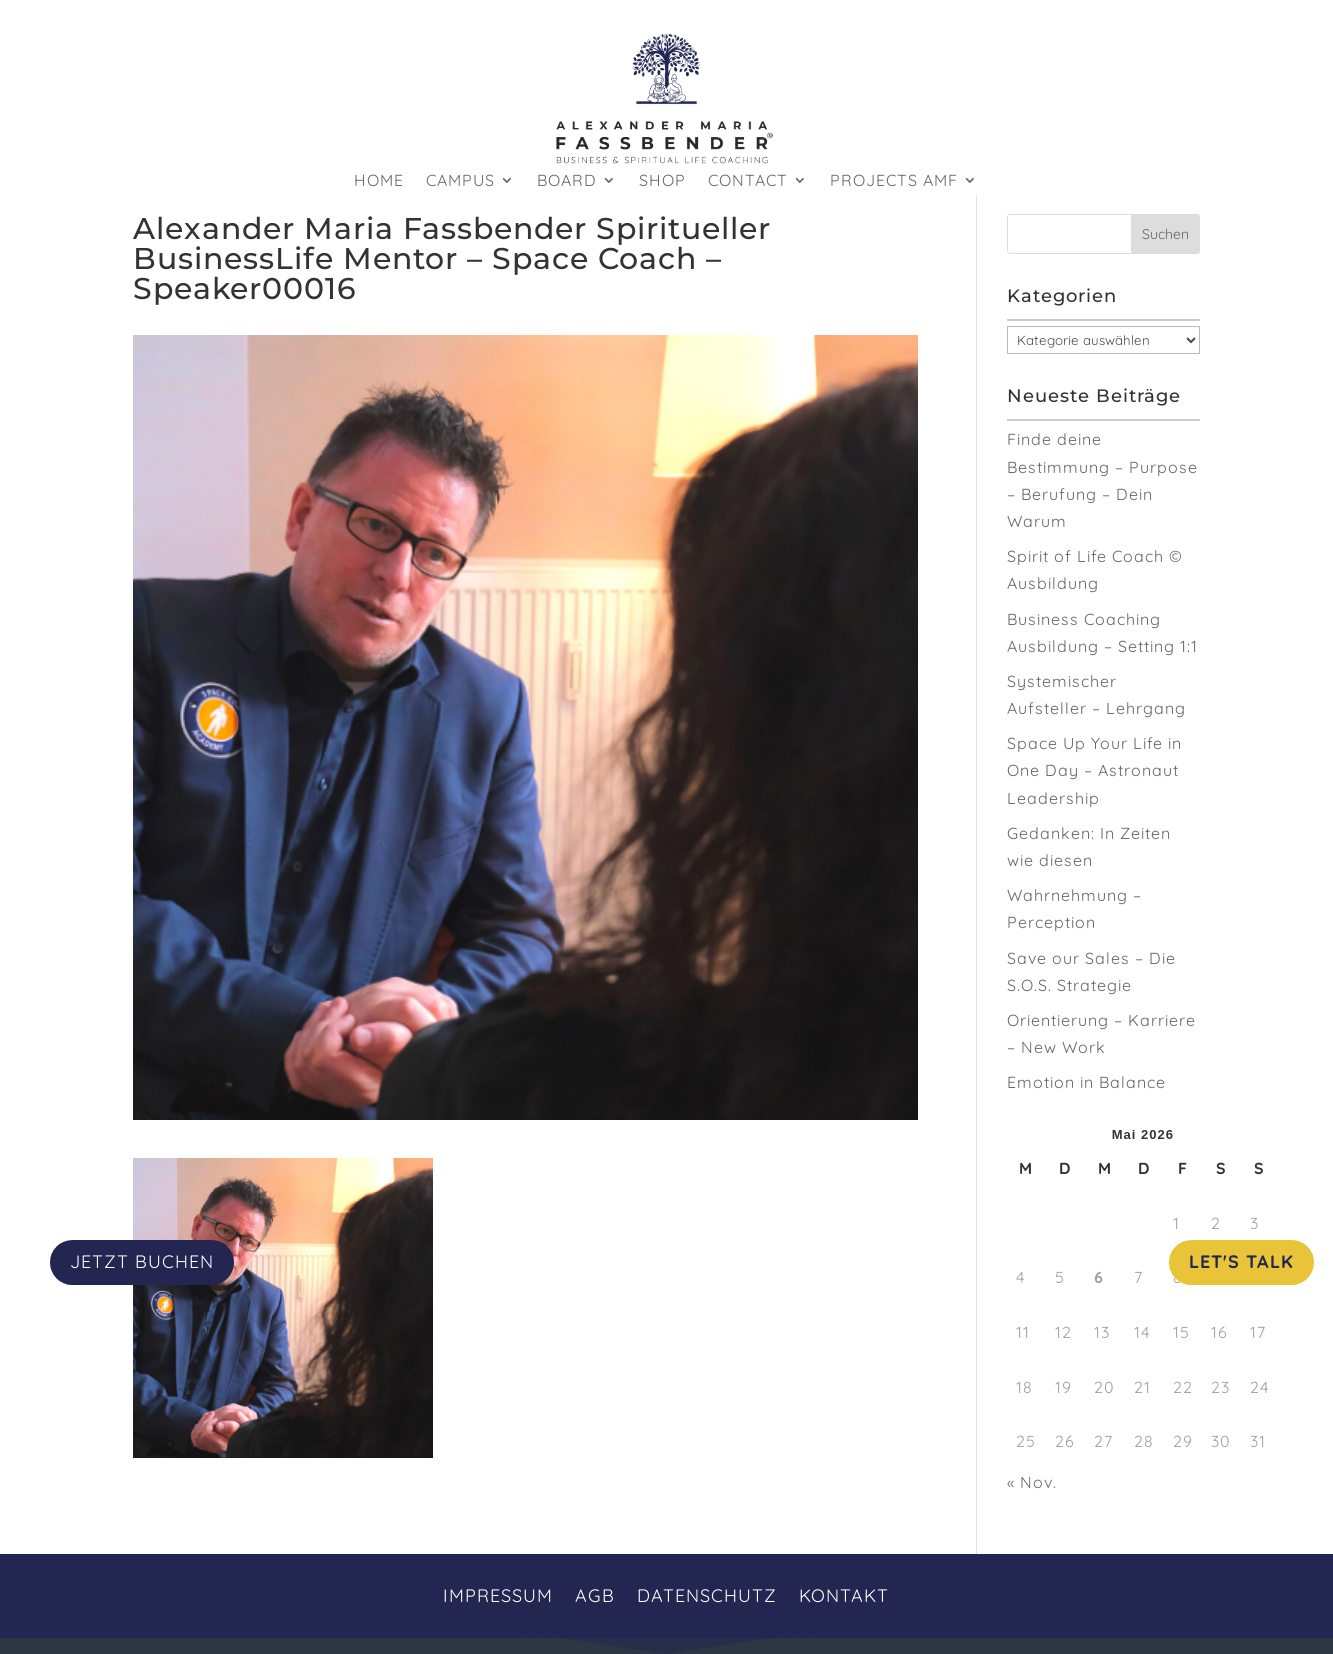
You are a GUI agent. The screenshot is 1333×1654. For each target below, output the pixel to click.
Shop (662, 181)
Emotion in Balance (1086, 1082)
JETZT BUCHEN (142, 1261)
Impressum (498, 1593)
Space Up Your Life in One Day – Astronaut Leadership (1094, 770)
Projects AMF (894, 181)
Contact (748, 181)
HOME (379, 181)
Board (567, 181)
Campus (460, 181)
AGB (595, 1593)
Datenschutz (707, 1593)
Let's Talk (1241, 1261)
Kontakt (844, 1593)
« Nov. (1032, 1482)
